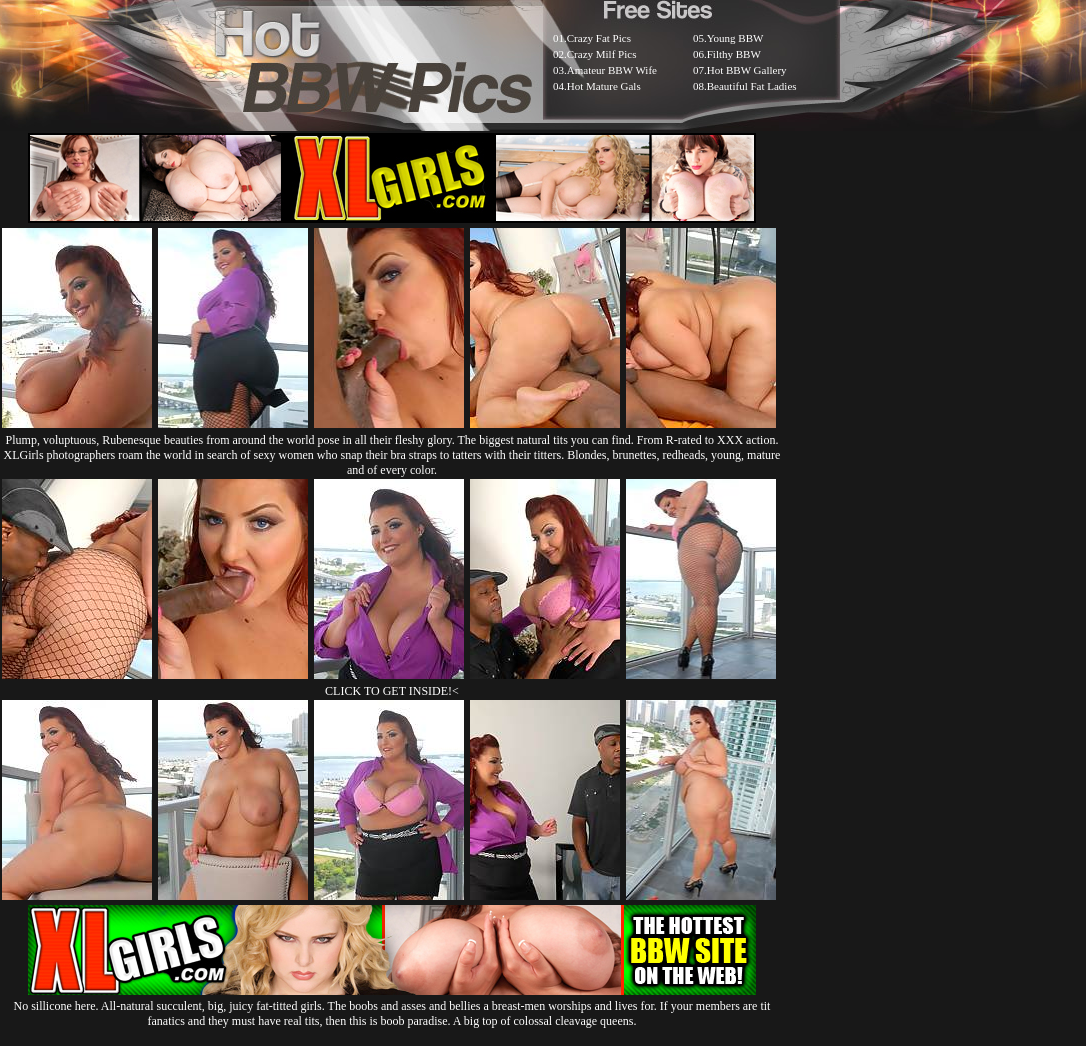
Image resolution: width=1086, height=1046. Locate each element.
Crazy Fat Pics (599, 38)
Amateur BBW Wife (612, 70)
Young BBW (735, 38)
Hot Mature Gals (604, 86)
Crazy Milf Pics (602, 54)
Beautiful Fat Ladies (752, 86)
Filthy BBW (734, 54)
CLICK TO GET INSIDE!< (392, 691)
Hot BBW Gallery (747, 70)
